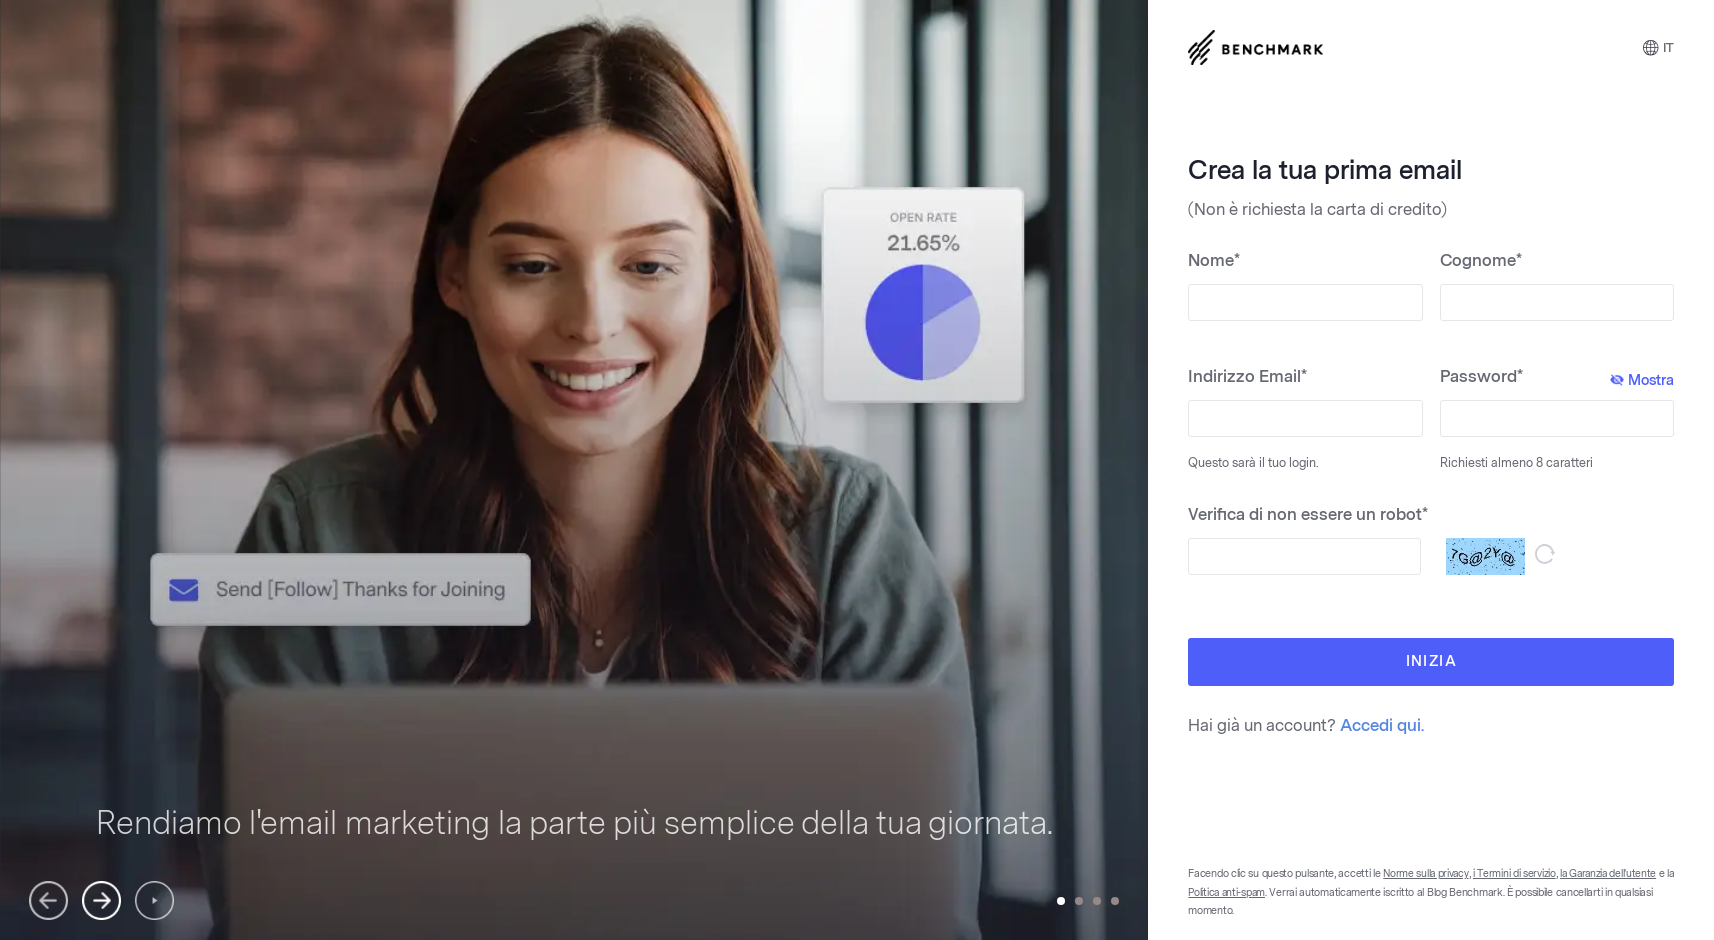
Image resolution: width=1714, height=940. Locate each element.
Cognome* (1481, 260)
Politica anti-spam (1226, 893)
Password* (1557, 378)
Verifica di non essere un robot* (1308, 514)
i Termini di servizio (1514, 874)
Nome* (1214, 260)
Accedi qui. (1382, 725)
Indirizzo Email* (1247, 376)
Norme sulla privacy (1425, 874)
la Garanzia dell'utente (1608, 874)
